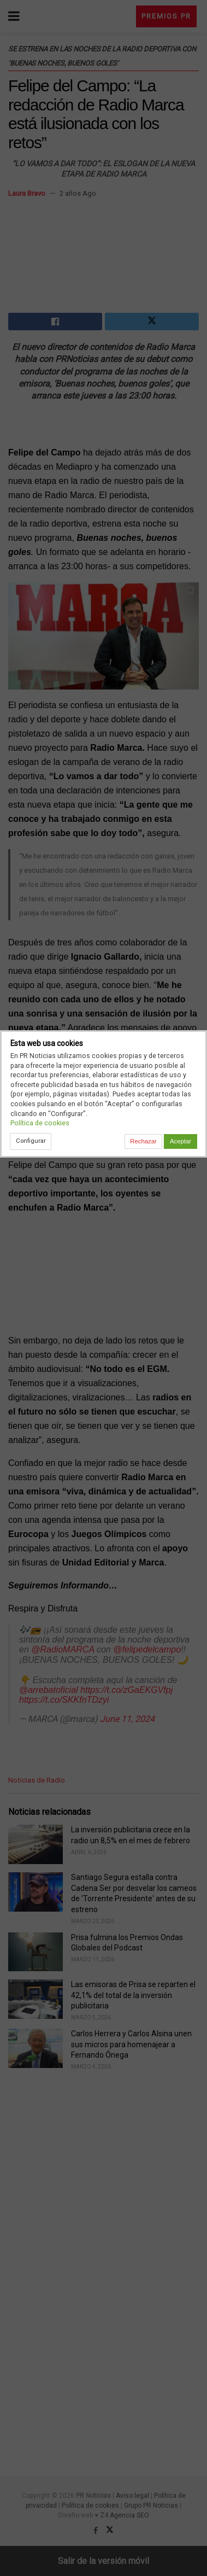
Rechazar (143, 1141)
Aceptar (180, 1141)
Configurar (31, 1140)
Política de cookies (39, 1123)
